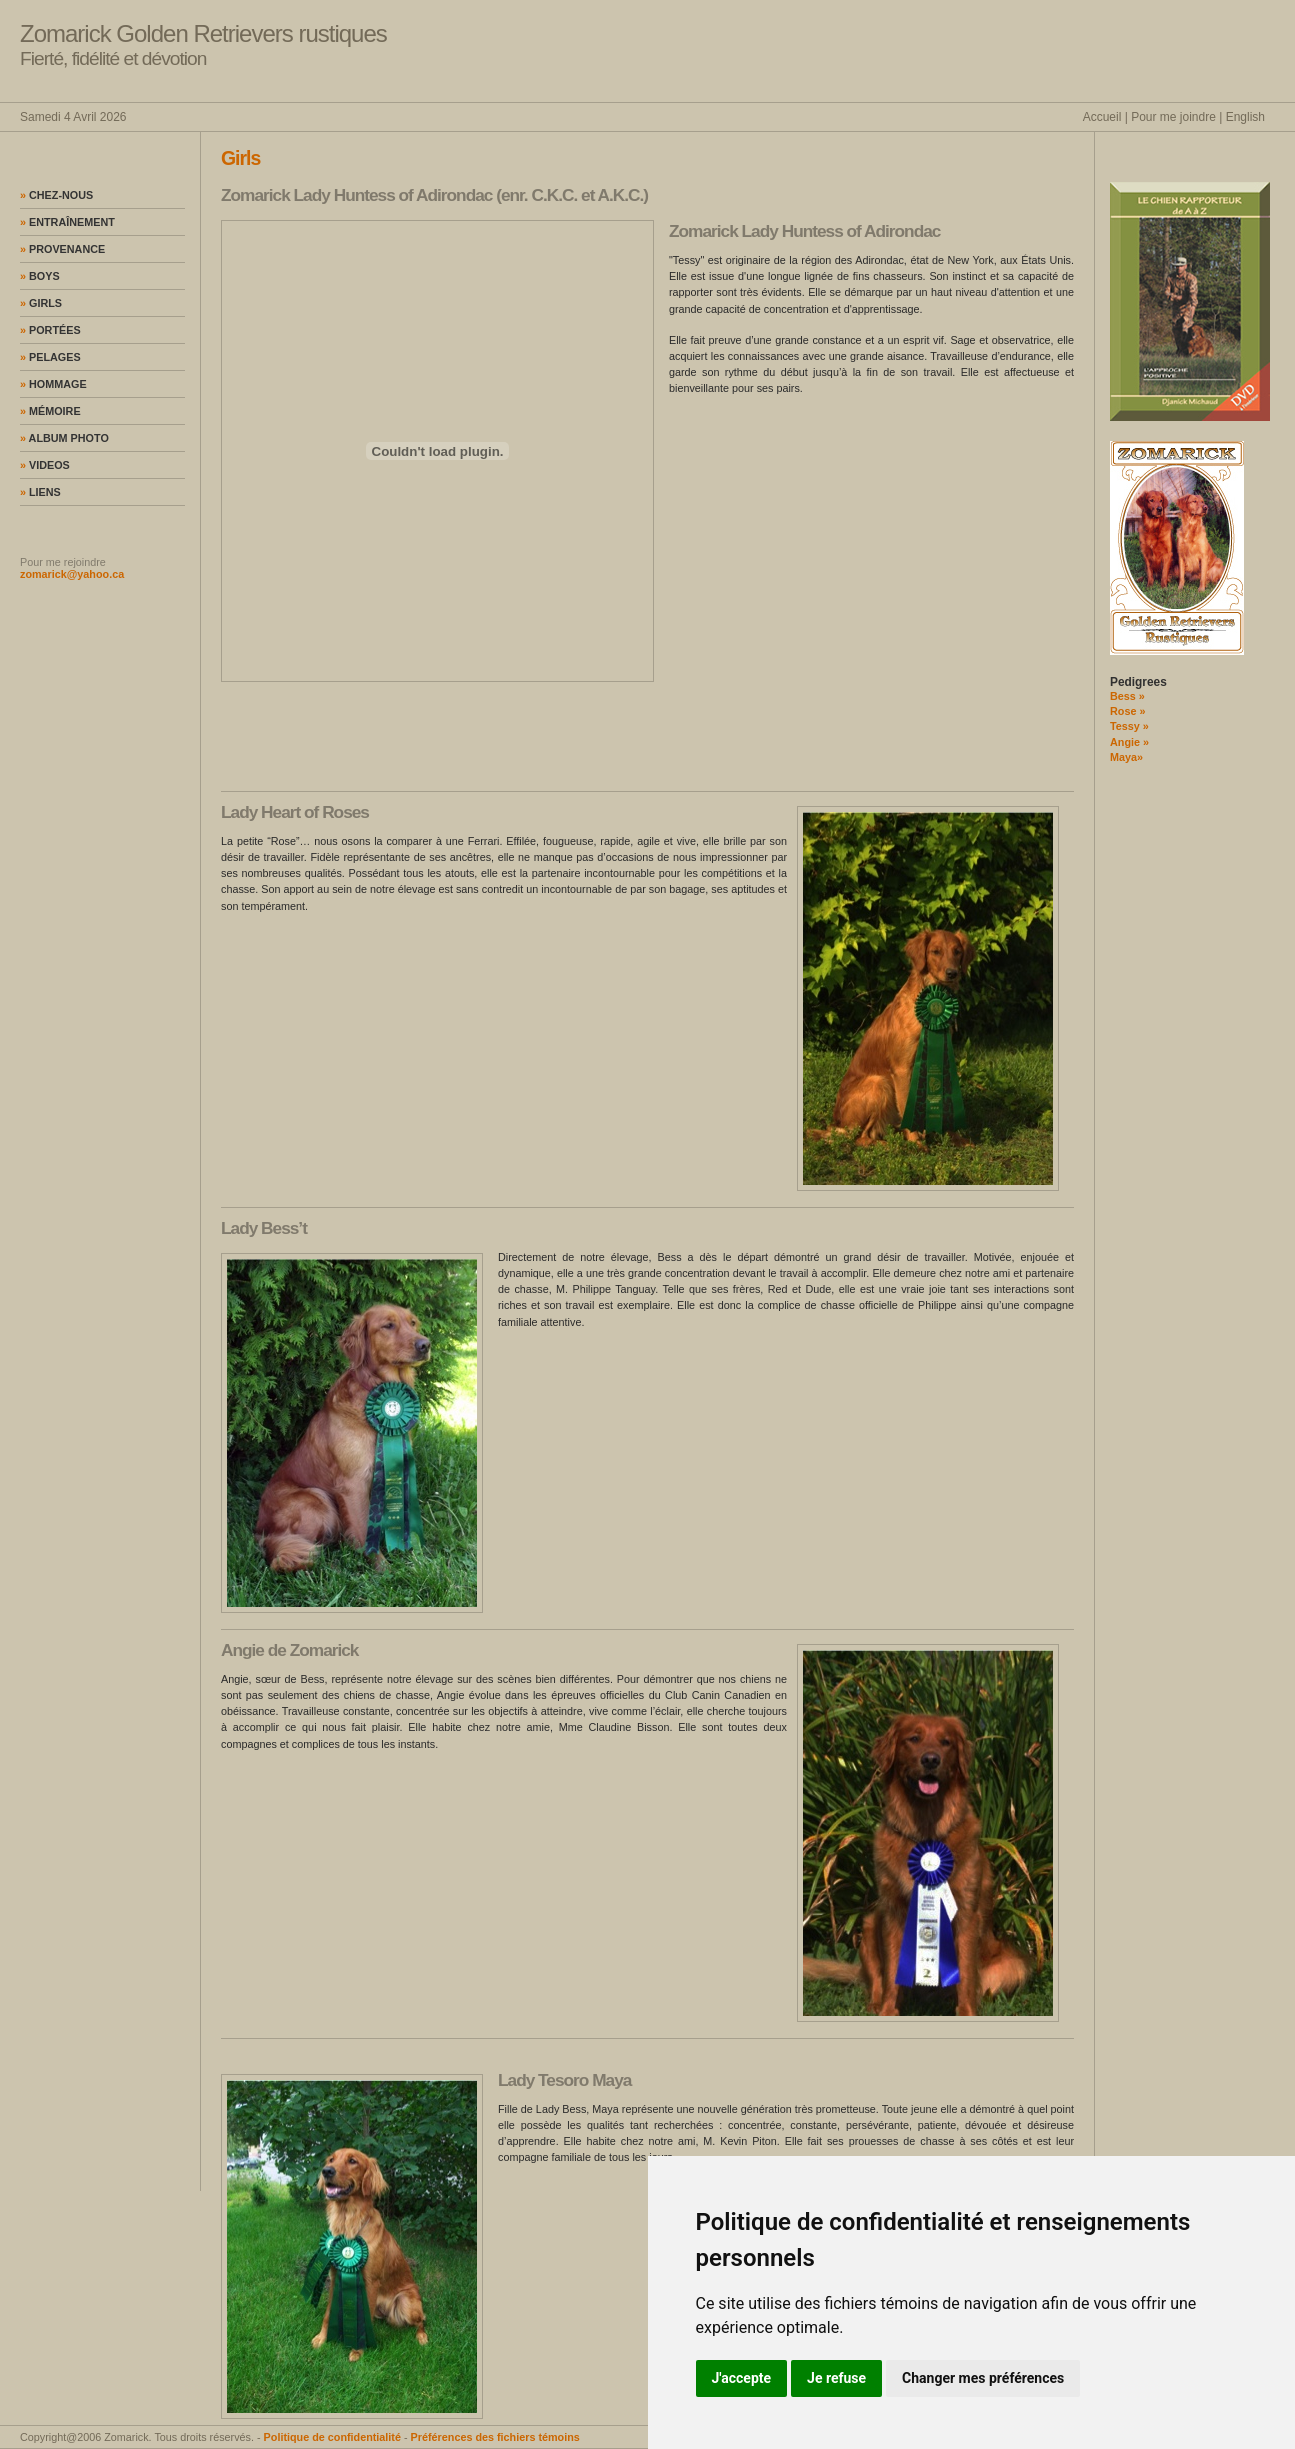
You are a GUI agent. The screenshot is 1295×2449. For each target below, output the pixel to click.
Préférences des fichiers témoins (495, 2437)
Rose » (1127, 711)
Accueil (1102, 117)
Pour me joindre (1173, 117)
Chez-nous (56, 195)
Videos (45, 465)
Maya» (1126, 757)
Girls (41, 303)
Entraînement (67, 222)
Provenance (62, 249)
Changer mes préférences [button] (983, 2378)
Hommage (53, 384)
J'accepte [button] (742, 2378)
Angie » (1129, 742)
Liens (40, 492)
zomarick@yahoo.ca (72, 574)
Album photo (64, 438)
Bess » (1127, 696)
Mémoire (50, 411)
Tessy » (1129, 726)
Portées (50, 330)
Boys (40, 276)
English (1245, 117)
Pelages (50, 357)
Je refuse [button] (836, 2378)
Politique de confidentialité (332, 2437)
